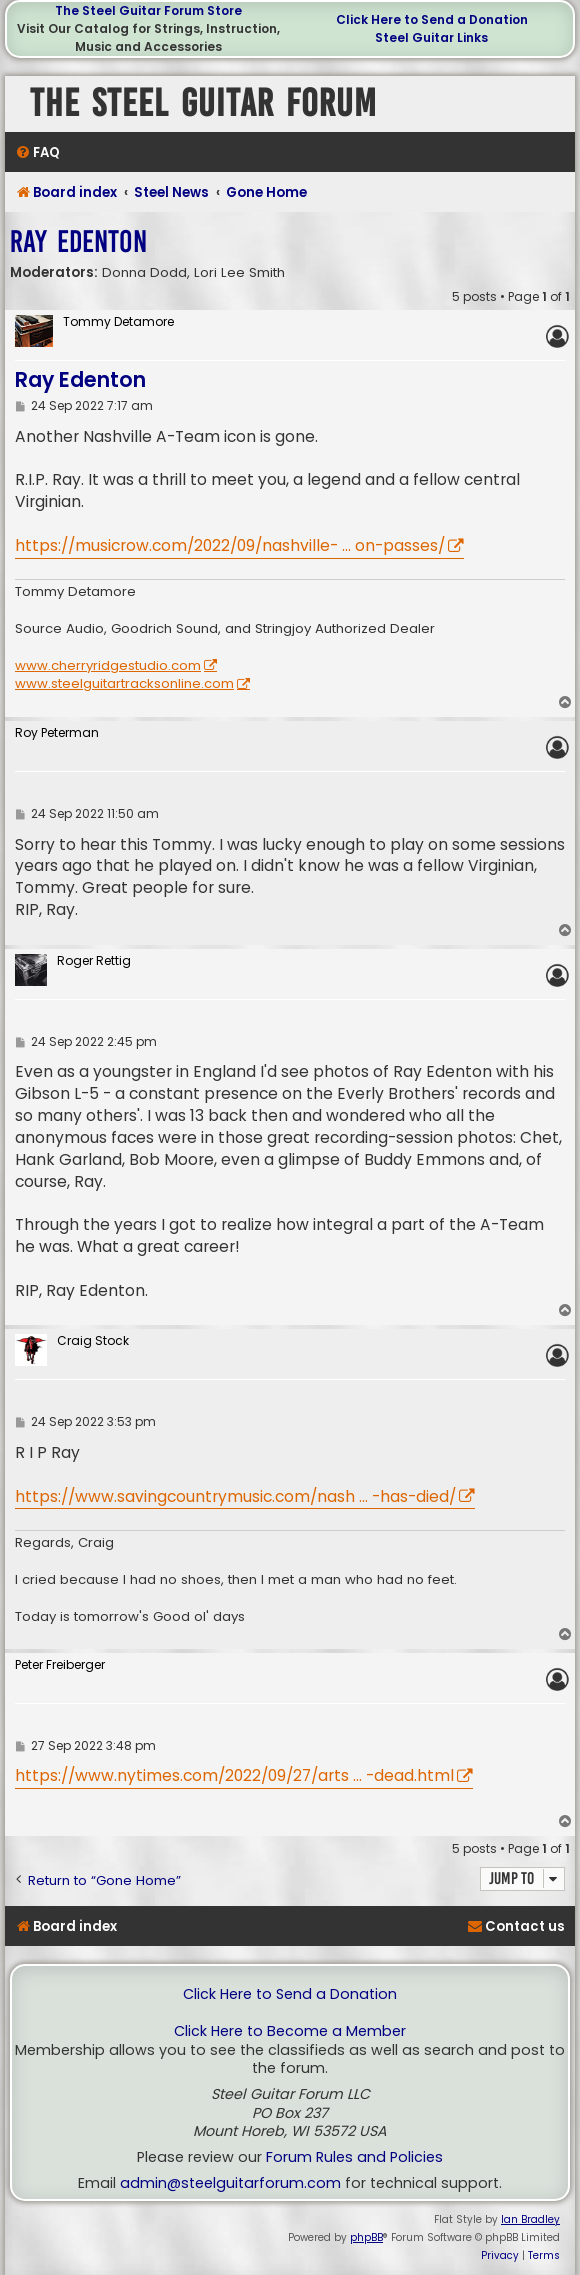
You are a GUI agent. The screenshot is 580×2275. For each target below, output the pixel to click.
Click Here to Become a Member (290, 2031)
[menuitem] (37, 152)
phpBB (366, 2237)
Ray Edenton (78, 241)
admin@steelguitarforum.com (230, 2183)
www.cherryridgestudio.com (108, 666)
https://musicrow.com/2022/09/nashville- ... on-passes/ (230, 545)
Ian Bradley (530, 2219)
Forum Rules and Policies (354, 2157)
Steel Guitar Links (431, 37)
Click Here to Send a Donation (432, 19)
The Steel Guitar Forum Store (148, 10)
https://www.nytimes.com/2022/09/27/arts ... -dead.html (234, 1775)
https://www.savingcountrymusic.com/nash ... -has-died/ (235, 1496)
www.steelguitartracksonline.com (124, 684)
